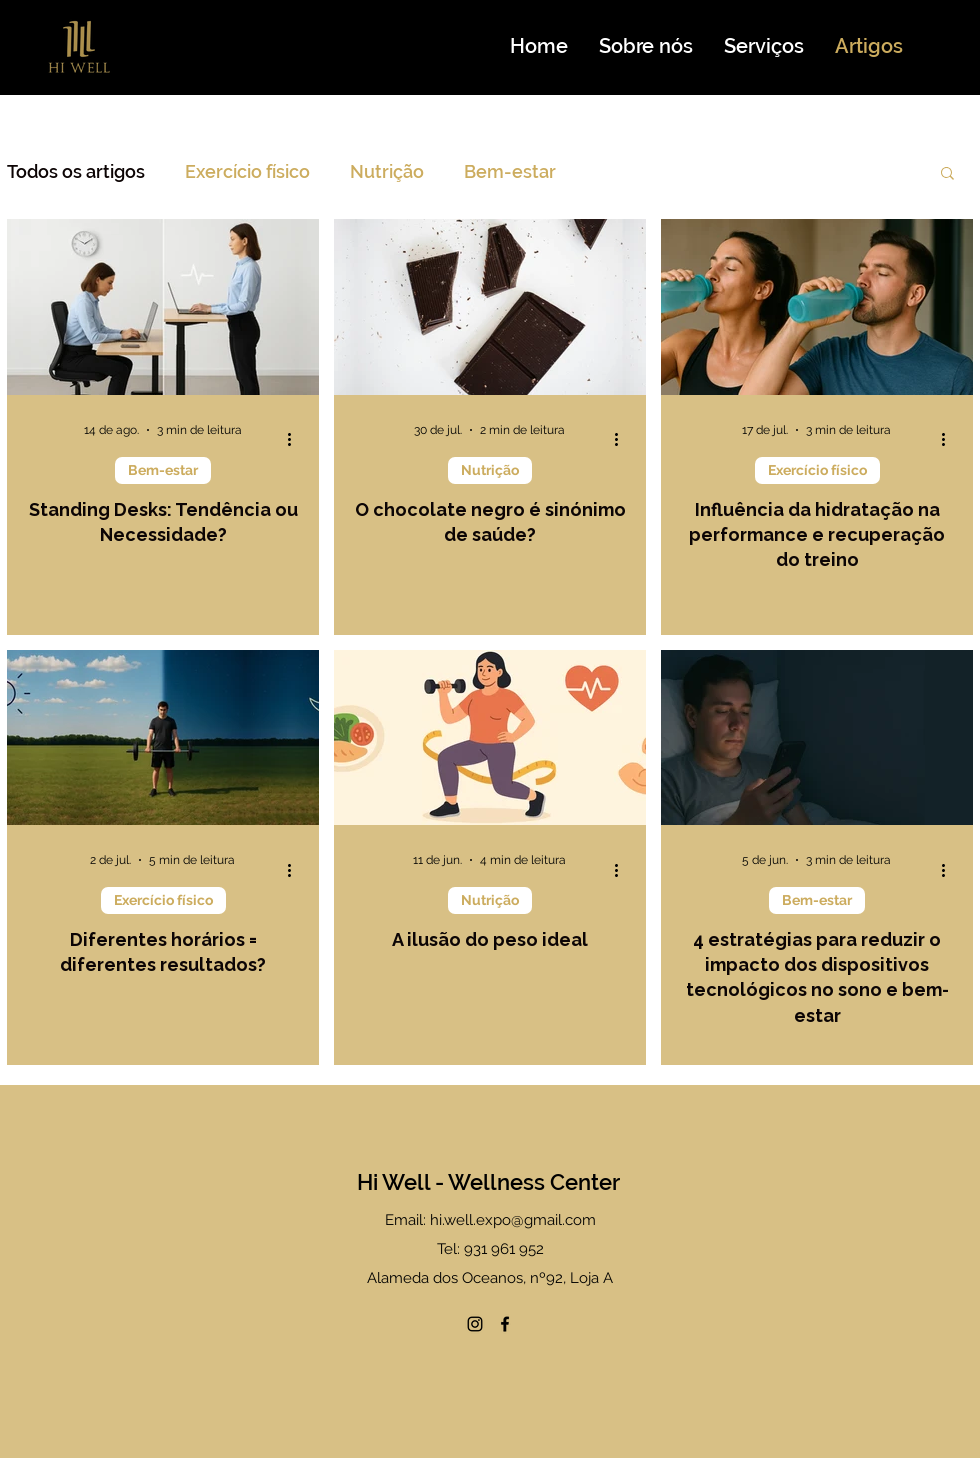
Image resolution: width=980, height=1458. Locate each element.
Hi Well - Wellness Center (488, 1182)
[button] (947, 174)
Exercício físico (247, 171)
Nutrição (387, 171)
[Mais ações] (296, 440)
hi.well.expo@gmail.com (513, 1220)
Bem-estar (510, 171)
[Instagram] (475, 1324)
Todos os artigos (76, 171)
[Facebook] (505, 1324)
